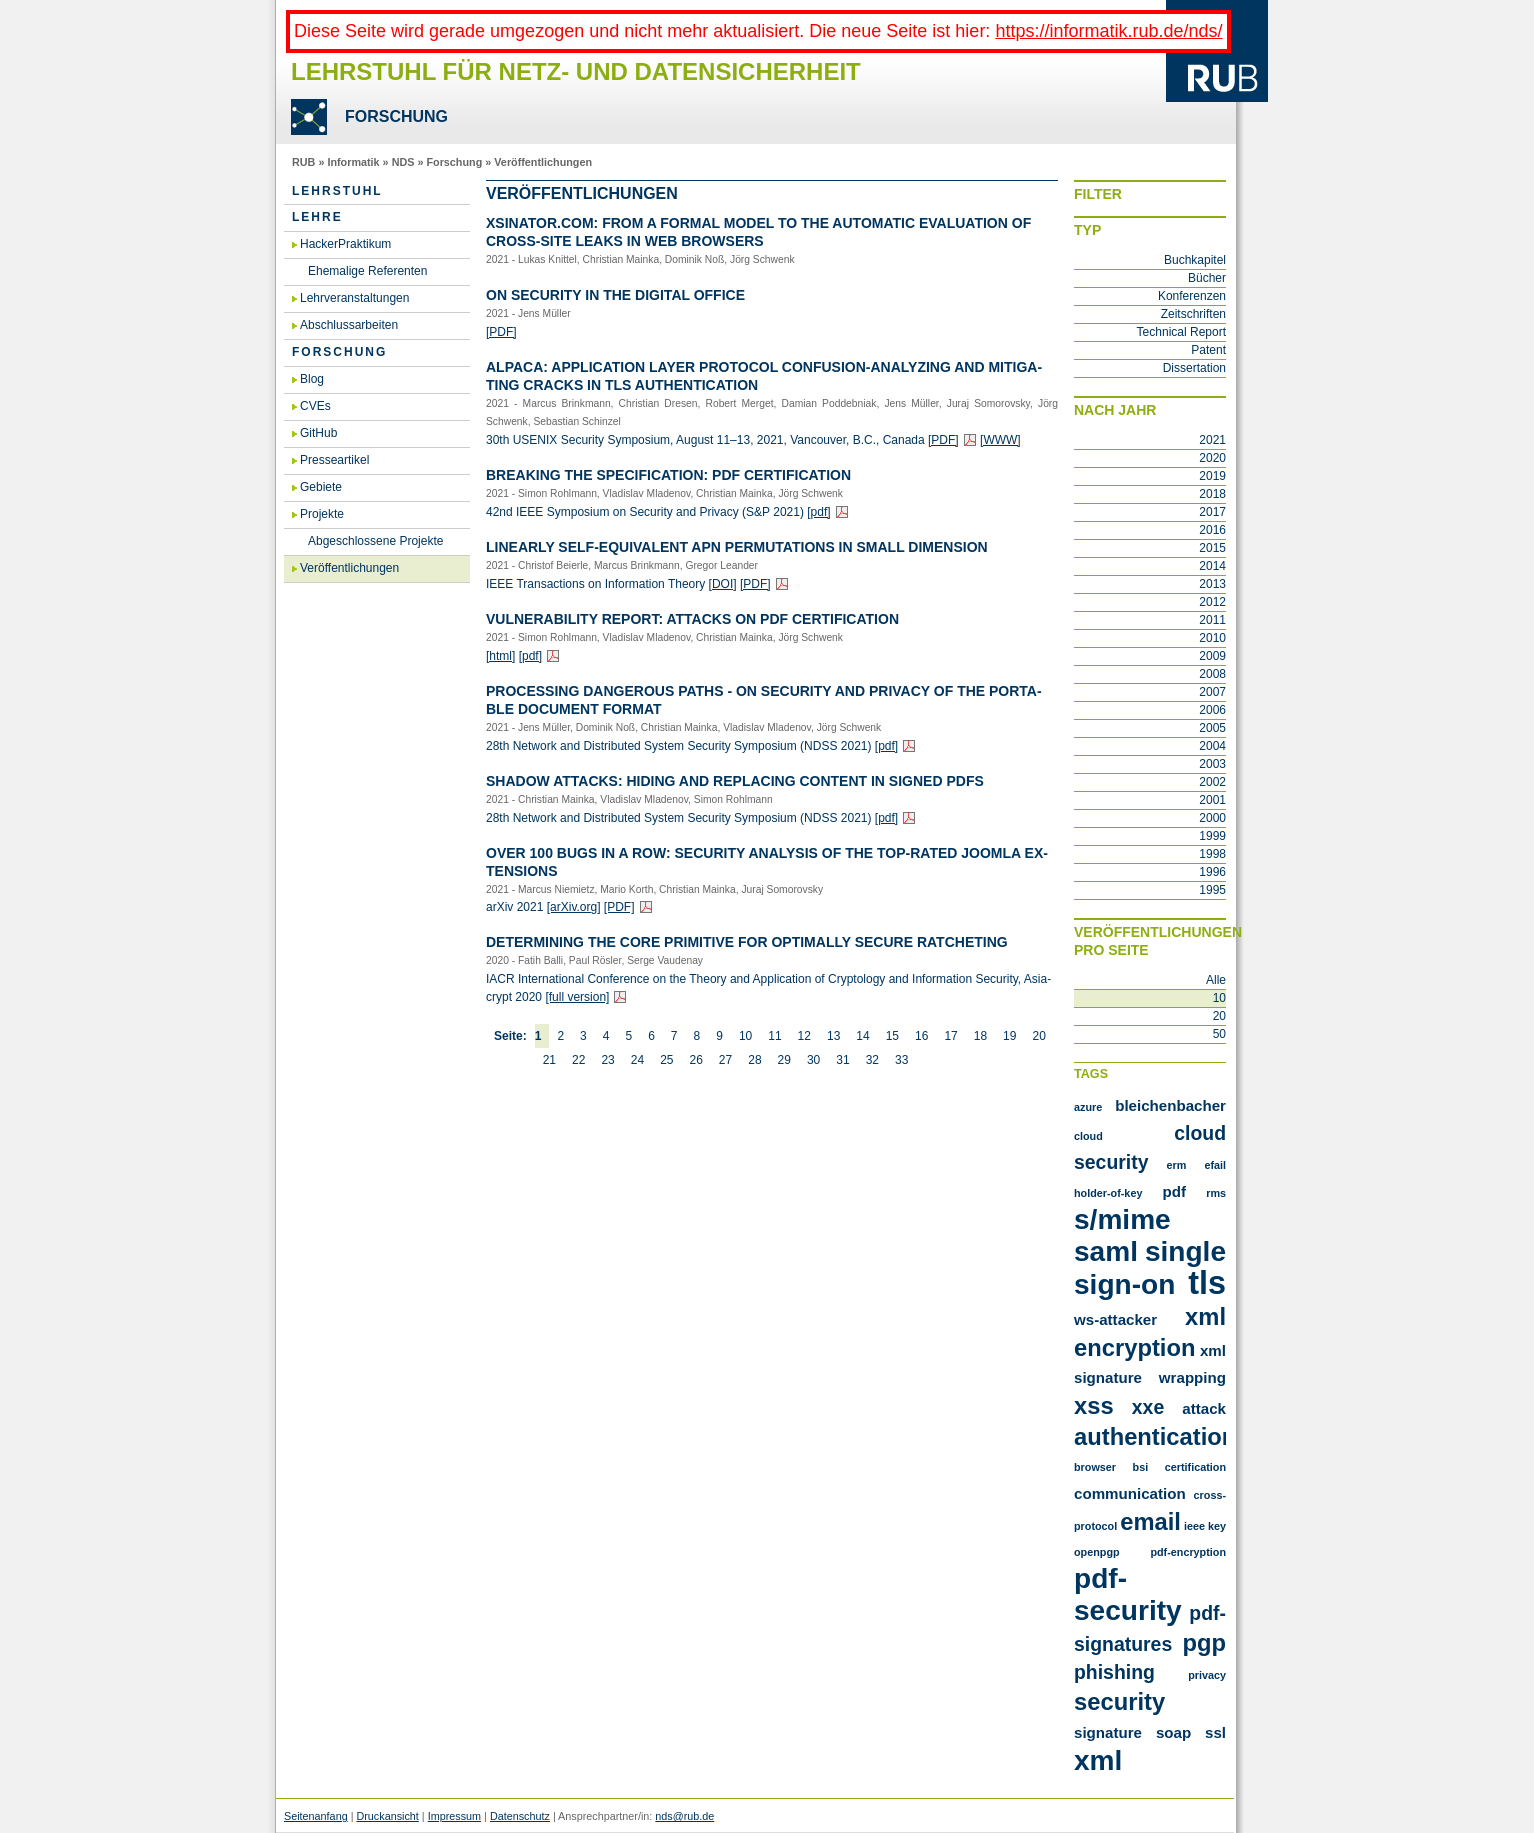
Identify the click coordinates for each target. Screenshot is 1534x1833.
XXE (1148, 1407)
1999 (1212, 836)
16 (921, 1036)
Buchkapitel (1195, 260)
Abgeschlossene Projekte (375, 541)
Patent (1208, 350)
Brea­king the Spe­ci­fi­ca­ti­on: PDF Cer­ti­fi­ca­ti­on (668, 475)
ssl (1215, 1732)
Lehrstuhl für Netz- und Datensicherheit (576, 71)
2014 (1212, 566)
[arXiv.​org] (574, 907)
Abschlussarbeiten (349, 325)
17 (950, 1036)
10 (745, 1036)
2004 (1212, 746)
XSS (1094, 1405)
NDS (403, 162)
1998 (1212, 854)
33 (901, 1060)
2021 (1212, 440)
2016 (1212, 530)
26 (695, 1060)
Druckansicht (387, 1816)
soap (1173, 1732)
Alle (1216, 980)
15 (892, 1036)
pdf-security (1128, 1594)
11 (774, 1036)
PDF (1175, 1191)
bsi (1141, 1467)
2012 (1212, 602)
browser (1095, 1467)
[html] (500, 656)
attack (1204, 1408)
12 (804, 1036)
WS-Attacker (1115, 1319)
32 (872, 1060)
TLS (1207, 1283)
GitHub (318, 433)
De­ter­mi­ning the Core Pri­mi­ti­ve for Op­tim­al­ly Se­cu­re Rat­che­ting (747, 942)
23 (607, 1060)
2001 (1212, 800)
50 (1219, 1034)
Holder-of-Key (1108, 1193)
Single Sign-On (1150, 1268)
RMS (1216, 1193)
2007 (1212, 692)
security (1119, 1701)
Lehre (317, 217)
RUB (303, 162)
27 (725, 1060)
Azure (1088, 1107)
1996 (1212, 872)
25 (666, 1060)
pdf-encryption (1188, 1552)
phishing (1114, 1672)
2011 (1212, 620)
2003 (1212, 764)
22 (578, 1060)
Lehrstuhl (337, 191)
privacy (1207, 1675)
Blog (312, 379)
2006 (1212, 710)
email (1150, 1521)
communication (1130, 1493)
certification (1195, 1467)
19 (1009, 1036)
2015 (1212, 548)
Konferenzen (1192, 296)
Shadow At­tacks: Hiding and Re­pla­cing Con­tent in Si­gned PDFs (735, 781)
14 (862, 1036)
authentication (1155, 1436)
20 (1038, 1036)
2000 (1212, 818)
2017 (1212, 512)
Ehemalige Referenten (367, 271)
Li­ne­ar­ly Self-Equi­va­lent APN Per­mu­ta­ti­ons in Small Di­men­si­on (737, 547)
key (1217, 1526)
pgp (1204, 1642)
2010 (1212, 638)
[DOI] (723, 584)
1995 (1212, 890)
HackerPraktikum (345, 244)
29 (784, 1060)
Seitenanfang (316, 1816)
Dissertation (1194, 368)
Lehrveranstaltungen (354, 298)
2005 (1212, 728)
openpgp (1097, 1552)
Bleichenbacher (1170, 1105)
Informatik (353, 162)
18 (980, 1036)
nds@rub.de (684, 1816)
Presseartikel (334, 460)
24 (637, 1060)
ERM (1177, 1165)
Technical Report (1181, 332)
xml (1098, 1760)
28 (754, 1060)
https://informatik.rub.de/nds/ (1108, 31)
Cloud (1088, 1136)
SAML (1106, 1251)
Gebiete (321, 487)
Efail (1215, 1165)
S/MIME (1122, 1219)
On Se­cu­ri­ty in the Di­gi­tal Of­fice (615, 295)
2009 (1212, 656)
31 (842, 1060)
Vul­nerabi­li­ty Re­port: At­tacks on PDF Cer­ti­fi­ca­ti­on (692, 619)
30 (813, 1060)
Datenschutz (520, 1816)
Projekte (322, 514)
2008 (1212, 674)
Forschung (454, 162)
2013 (1212, 584)
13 (833, 1036)
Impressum (454, 1816)
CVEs (315, 406)
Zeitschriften (1193, 314)
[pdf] (818, 512)
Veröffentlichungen (543, 162)
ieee (1194, 1526)
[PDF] (501, 332)
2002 (1212, 782)
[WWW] (1000, 440)
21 (549, 1060)
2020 (1212, 458)
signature (1108, 1732)
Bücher (1207, 278)
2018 (1212, 494)
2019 (1212, 476)
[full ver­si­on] (577, 997)
